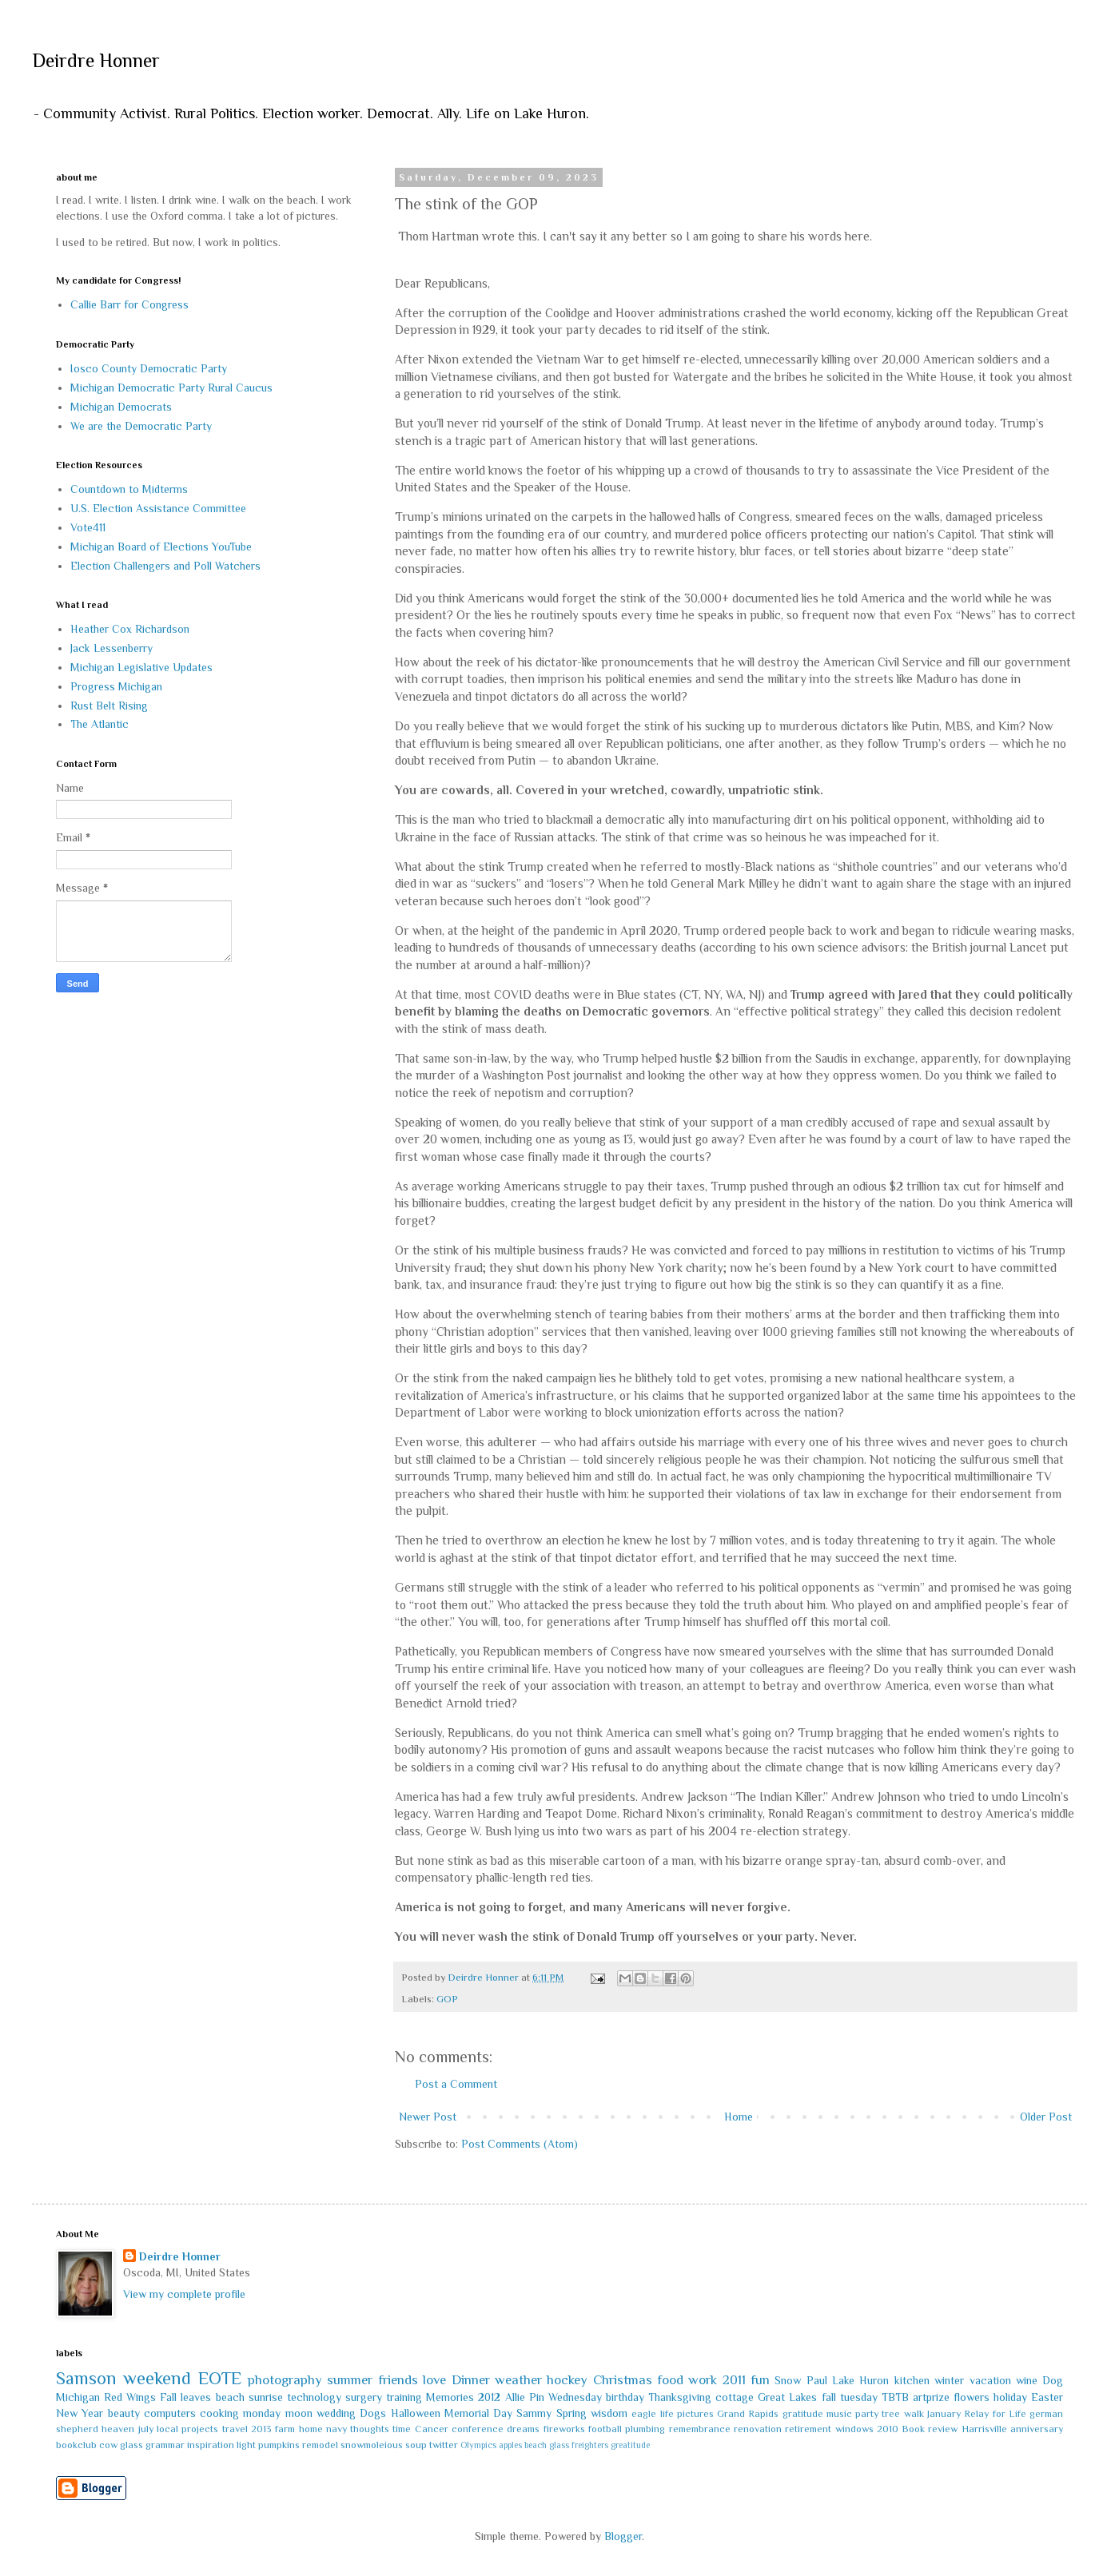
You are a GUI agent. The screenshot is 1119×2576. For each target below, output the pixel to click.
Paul (816, 2380)
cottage (734, 2397)
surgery (363, 2397)
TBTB (895, 2397)
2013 (261, 2429)
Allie (515, 2397)
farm (285, 2429)
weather (518, 2379)
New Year (79, 2413)
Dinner (471, 2379)
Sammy (534, 2413)
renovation (758, 2429)
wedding (336, 2413)
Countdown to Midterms (129, 489)
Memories (450, 2397)
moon (299, 2413)
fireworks (564, 2429)
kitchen (912, 2380)
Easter (1047, 2397)
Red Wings (130, 2397)
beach (230, 2397)
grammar (165, 2445)
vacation (990, 2380)
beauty (124, 2413)
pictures (695, 2413)
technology (314, 2397)
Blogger (623, 2536)
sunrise (266, 2397)
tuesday (859, 2397)
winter (949, 2380)
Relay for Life (995, 2413)
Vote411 (88, 527)
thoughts (369, 2429)
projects (199, 2429)
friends (398, 2379)
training (404, 2397)
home (311, 2429)
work (702, 2379)
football (605, 2429)
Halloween (415, 2413)
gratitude (803, 2413)
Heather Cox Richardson (129, 628)
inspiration (210, 2445)
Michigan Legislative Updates (141, 667)
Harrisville (984, 2429)
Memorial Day (478, 2413)
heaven (118, 2429)
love (434, 2379)
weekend (157, 2378)
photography (285, 2379)
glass (131, 2445)
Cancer (431, 2429)
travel (235, 2429)
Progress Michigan (116, 686)
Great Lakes (787, 2397)
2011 (734, 2379)
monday (262, 2413)
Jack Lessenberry (111, 648)
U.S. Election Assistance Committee (158, 508)
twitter (443, 2445)
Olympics (478, 2445)
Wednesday (575, 2397)
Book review (930, 2429)
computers (170, 2413)
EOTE (219, 2378)
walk (914, 2413)
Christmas (622, 2379)
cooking (219, 2413)
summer (349, 2379)
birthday (625, 2397)
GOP (447, 1999)
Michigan (78, 2397)
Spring (571, 2413)
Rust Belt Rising (109, 705)
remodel (320, 2445)
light (246, 2445)
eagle (643, 2413)
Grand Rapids (748, 2413)
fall (829, 2397)
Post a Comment (456, 2083)
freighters (589, 2445)
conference (478, 2429)
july (145, 2429)
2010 (887, 2429)
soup (416, 2445)
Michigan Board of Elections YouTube (161, 546)
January (944, 2413)
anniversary (1036, 2429)
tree (891, 2413)
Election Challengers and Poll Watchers (165, 565)
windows (854, 2429)
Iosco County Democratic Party (148, 368)
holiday (1010, 2397)
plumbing (645, 2429)
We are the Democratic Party (141, 425)
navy (336, 2429)
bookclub (76, 2445)
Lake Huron (860, 2380)
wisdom (609, 2413)
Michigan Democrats (121, 406)
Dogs (373, 2413)
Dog (1052, 2380)
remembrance (700, 2429)
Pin (536, 2397)
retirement (808, 2429)
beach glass (546, 2445)
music (839, 2413)
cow (108, 2445)
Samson (86, 2378)
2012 (489, 2397)
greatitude (630, 2445)
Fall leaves (185, 2397)
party (866, 2413)
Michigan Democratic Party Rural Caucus (171, 387)
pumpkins (279, 2445)
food (670, 2379)
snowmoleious (371, 2445)
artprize (931, 2397)
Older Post (1046, 2116)
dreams (523, 2429)
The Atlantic (99, 724)
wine (1026, 2380)
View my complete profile (184, 2294)
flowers (972, 2397)
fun (760, 2379)
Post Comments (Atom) (519, 2143)
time (401, 2429)
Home (738, 2116)
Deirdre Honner (96, 60)
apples (510, 2445)
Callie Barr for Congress (129, 304)
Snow (788, 2380)
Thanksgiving (679, 2397)
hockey (567, 2379)
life (667, 2413)
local (167, 2429)
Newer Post (427, 2116)
